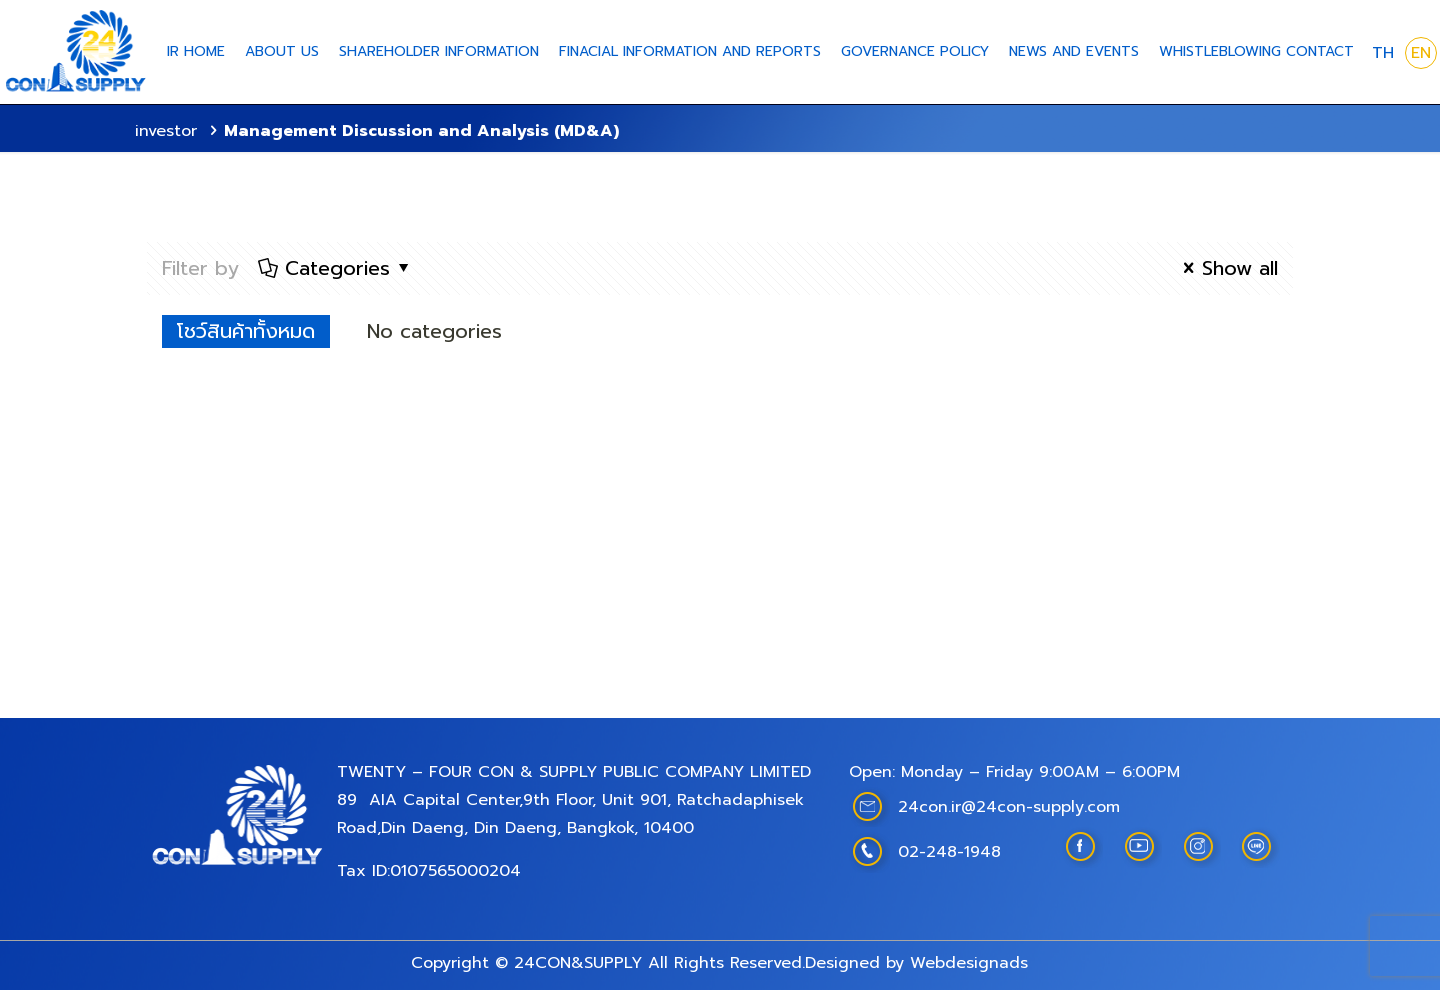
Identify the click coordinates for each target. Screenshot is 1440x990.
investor (166, 131)
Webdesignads (969, 963)
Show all (1226, 268)
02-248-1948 (949, 852)
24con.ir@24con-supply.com (1009, 807)
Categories (336, 268)
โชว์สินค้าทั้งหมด (246, 331)
